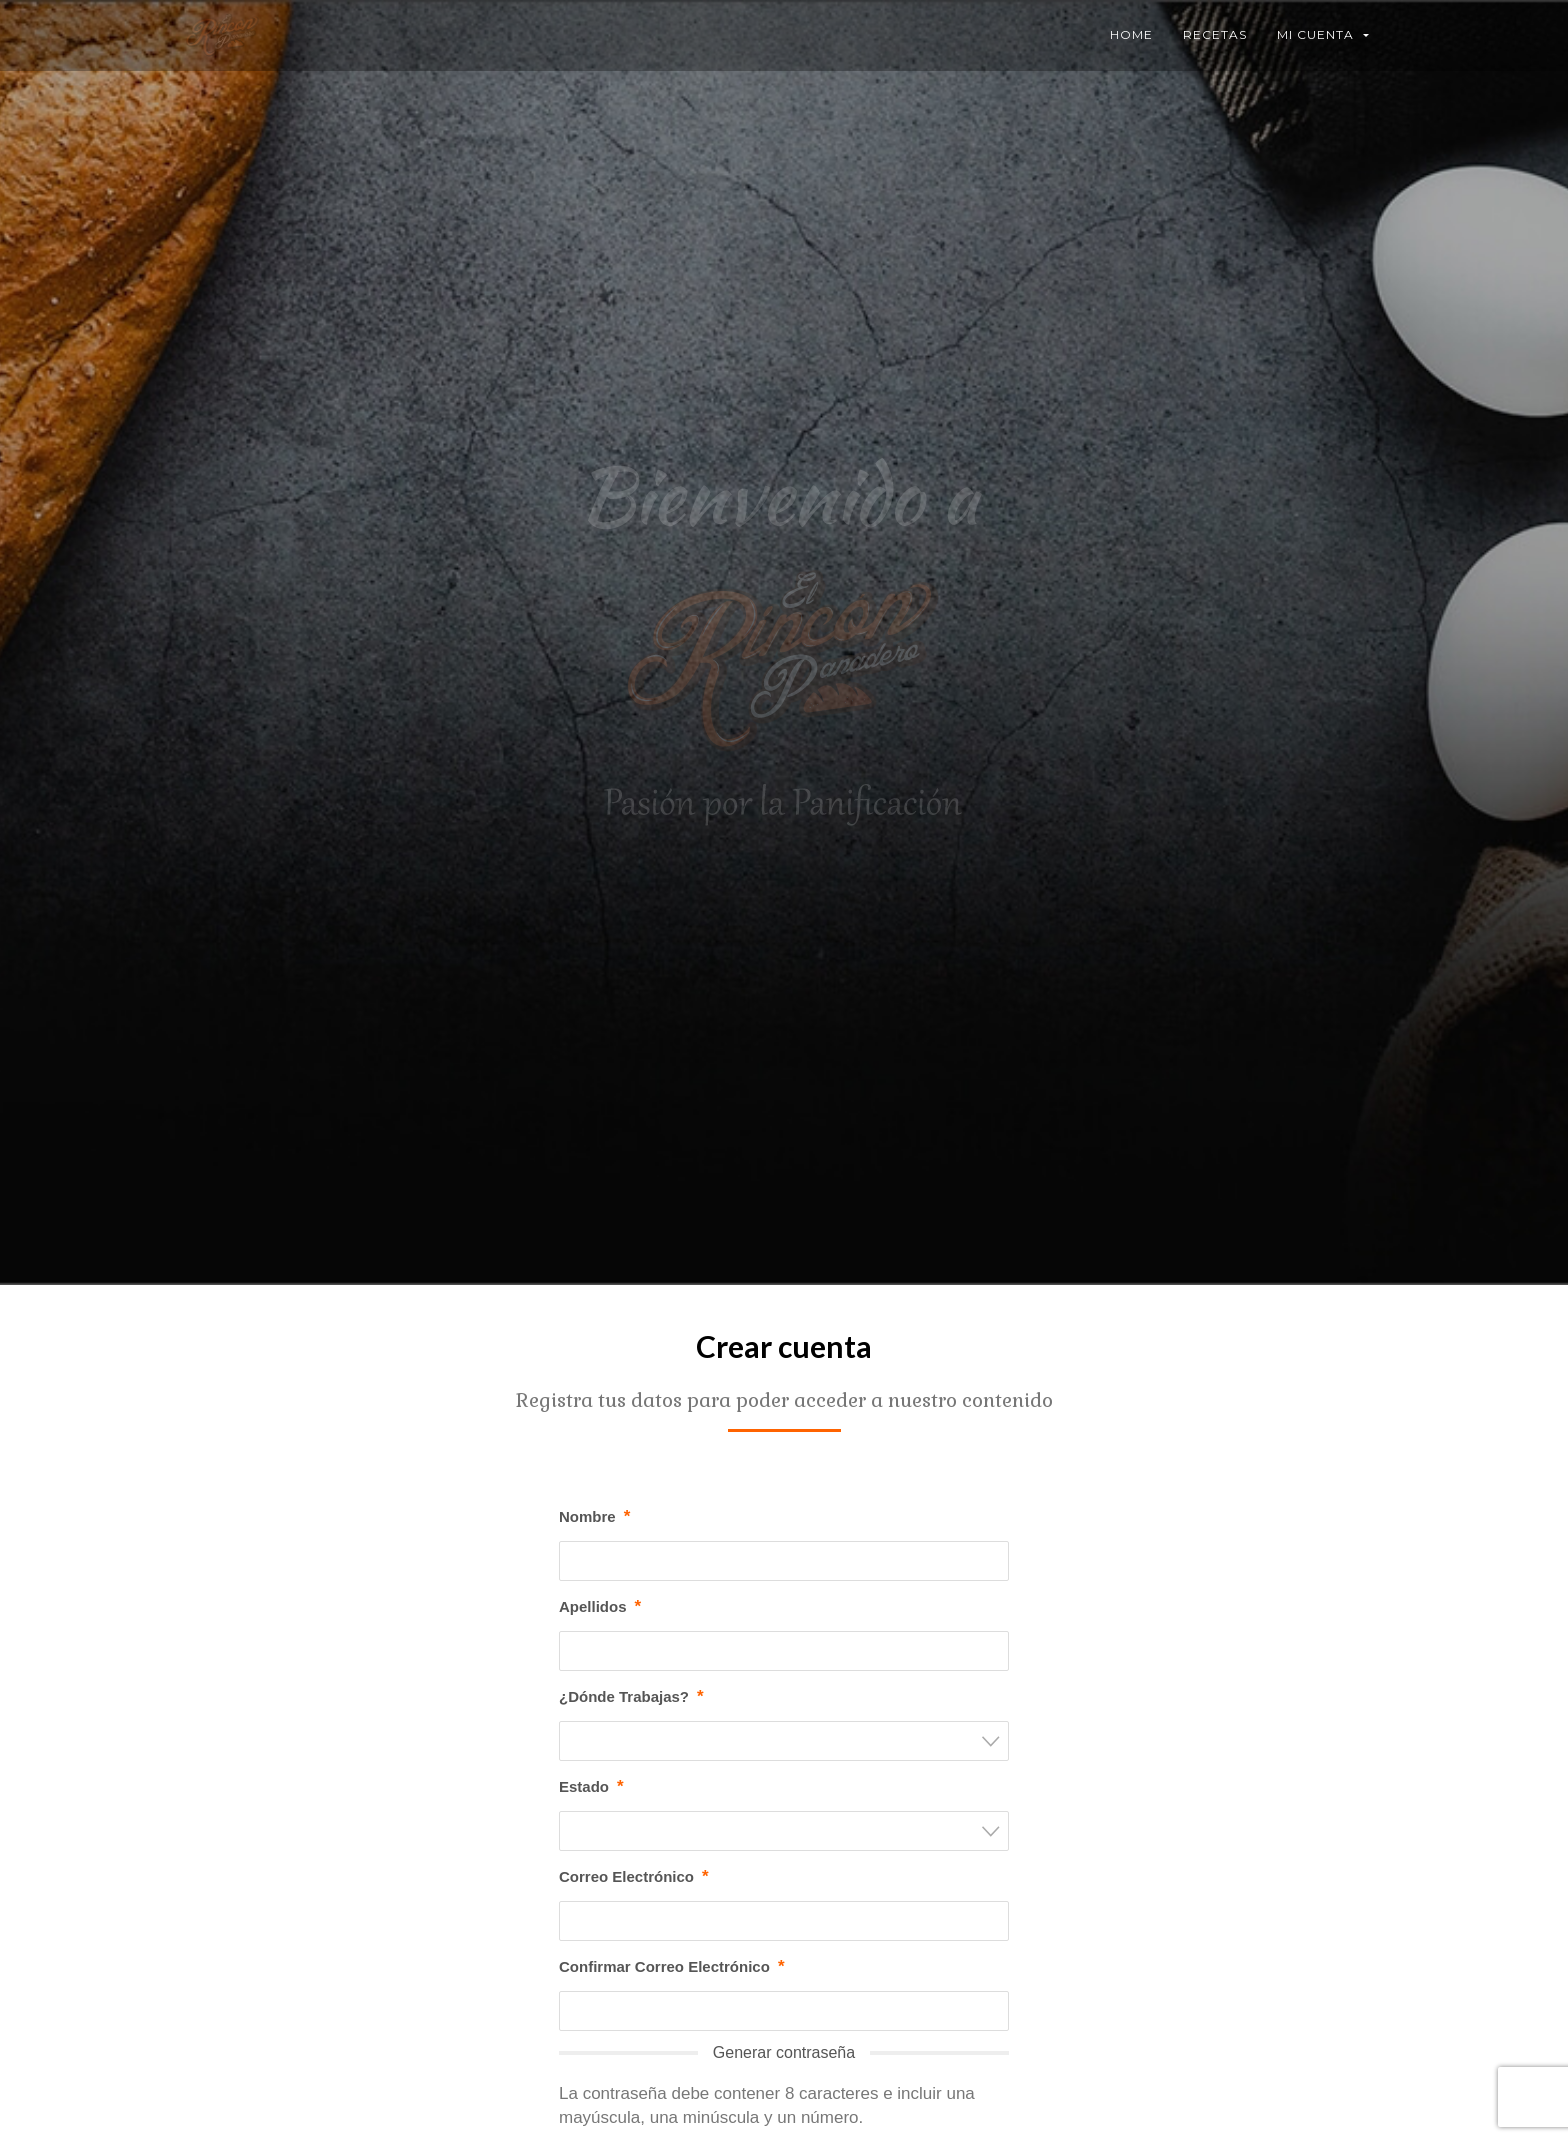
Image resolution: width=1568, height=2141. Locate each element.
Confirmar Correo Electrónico (672, 1967)
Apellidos (600, 1607)
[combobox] (784, 1741)
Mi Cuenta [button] (1323, 34)
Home (1131, 34)
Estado (591, 1787)
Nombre (594, 1517)
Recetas (1215, 34)
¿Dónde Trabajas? (631, 1697)
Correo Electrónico (634, 1877)
